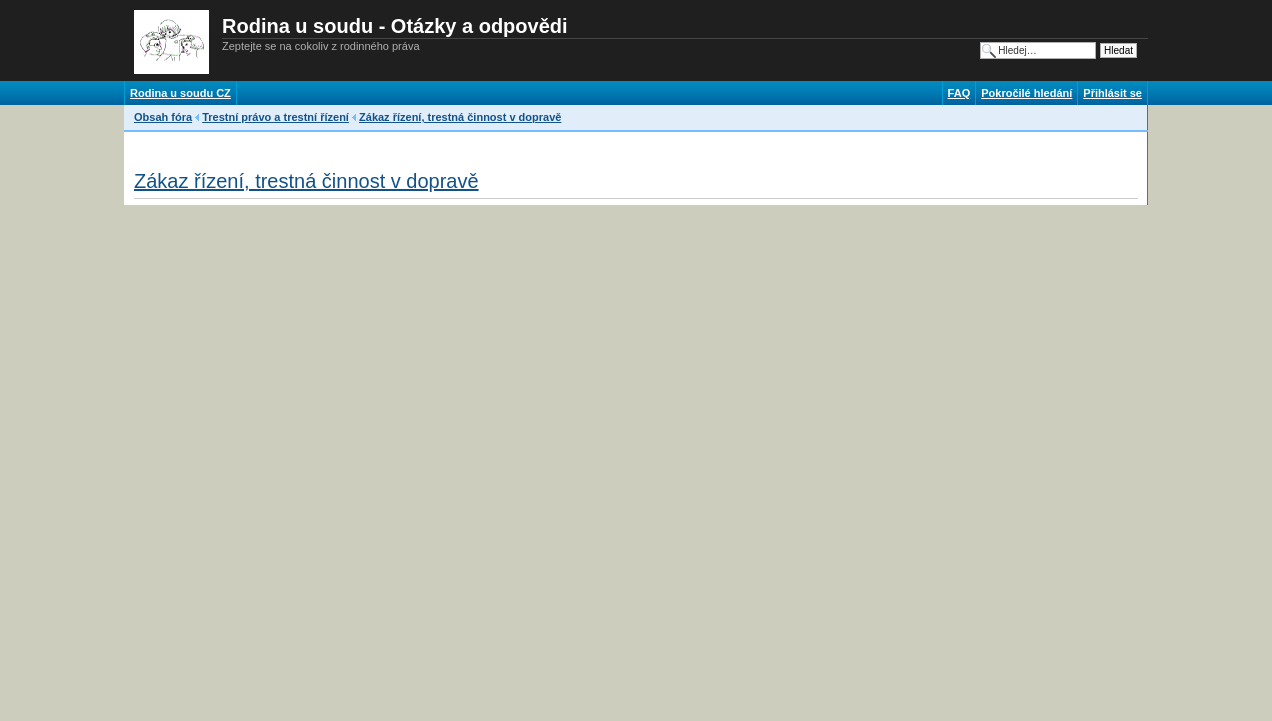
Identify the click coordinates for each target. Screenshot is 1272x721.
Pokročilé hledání (1026, 93)
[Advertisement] (498, 144)
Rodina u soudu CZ (180, 93)
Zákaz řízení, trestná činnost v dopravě (460, 117)
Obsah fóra (163, 117)
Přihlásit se (1112, 93)
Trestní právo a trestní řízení (275, 117)
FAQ (959, 93)
